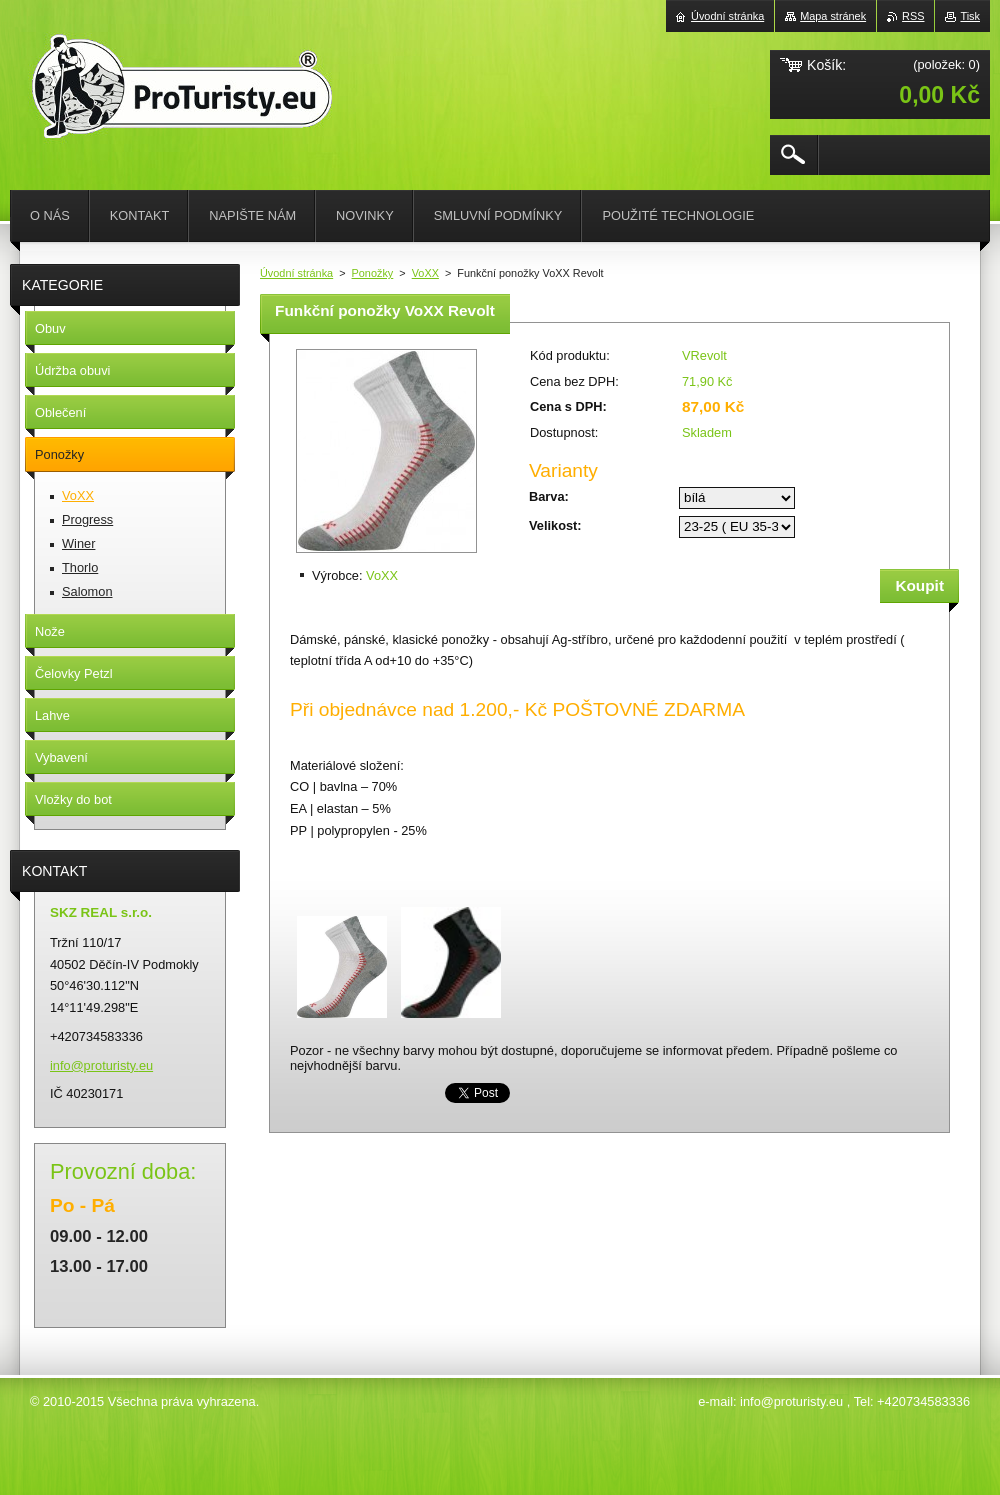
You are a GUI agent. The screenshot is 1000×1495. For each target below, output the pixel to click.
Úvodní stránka (296, 273)
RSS (913, 16)
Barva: (549, 496)
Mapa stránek (833, 16)
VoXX (425, 273)
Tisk (970, 16)
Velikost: (555, 525)
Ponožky (373, 273)
